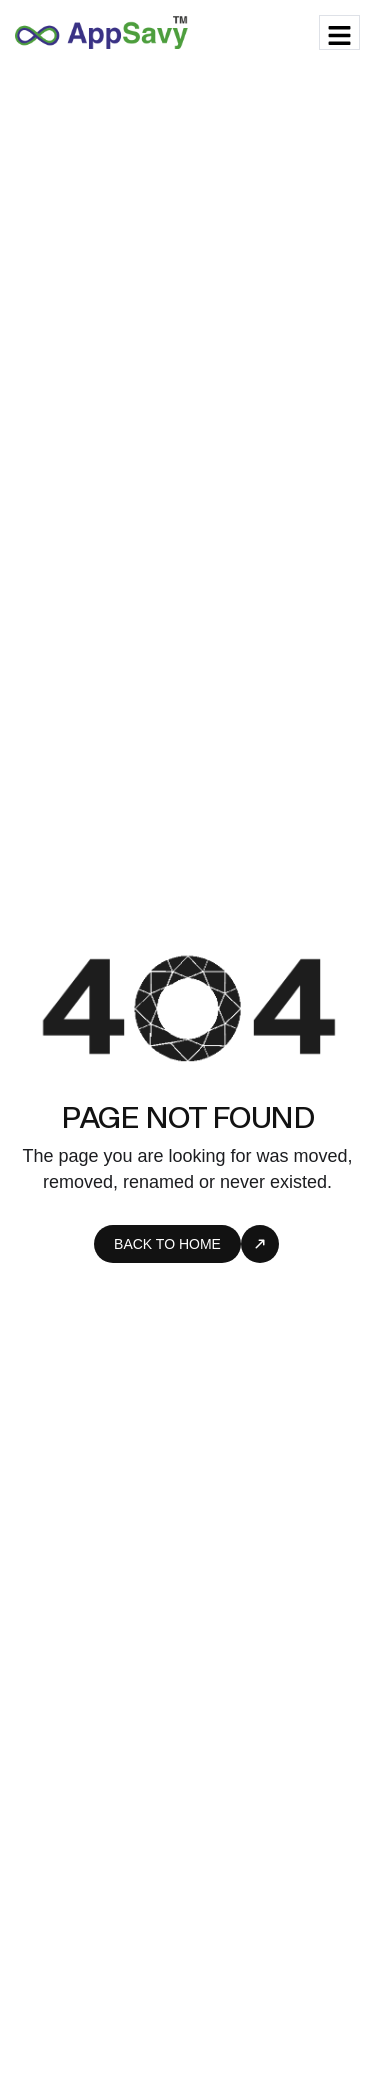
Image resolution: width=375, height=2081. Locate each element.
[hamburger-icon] (339, 32)
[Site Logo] (101, 31)
